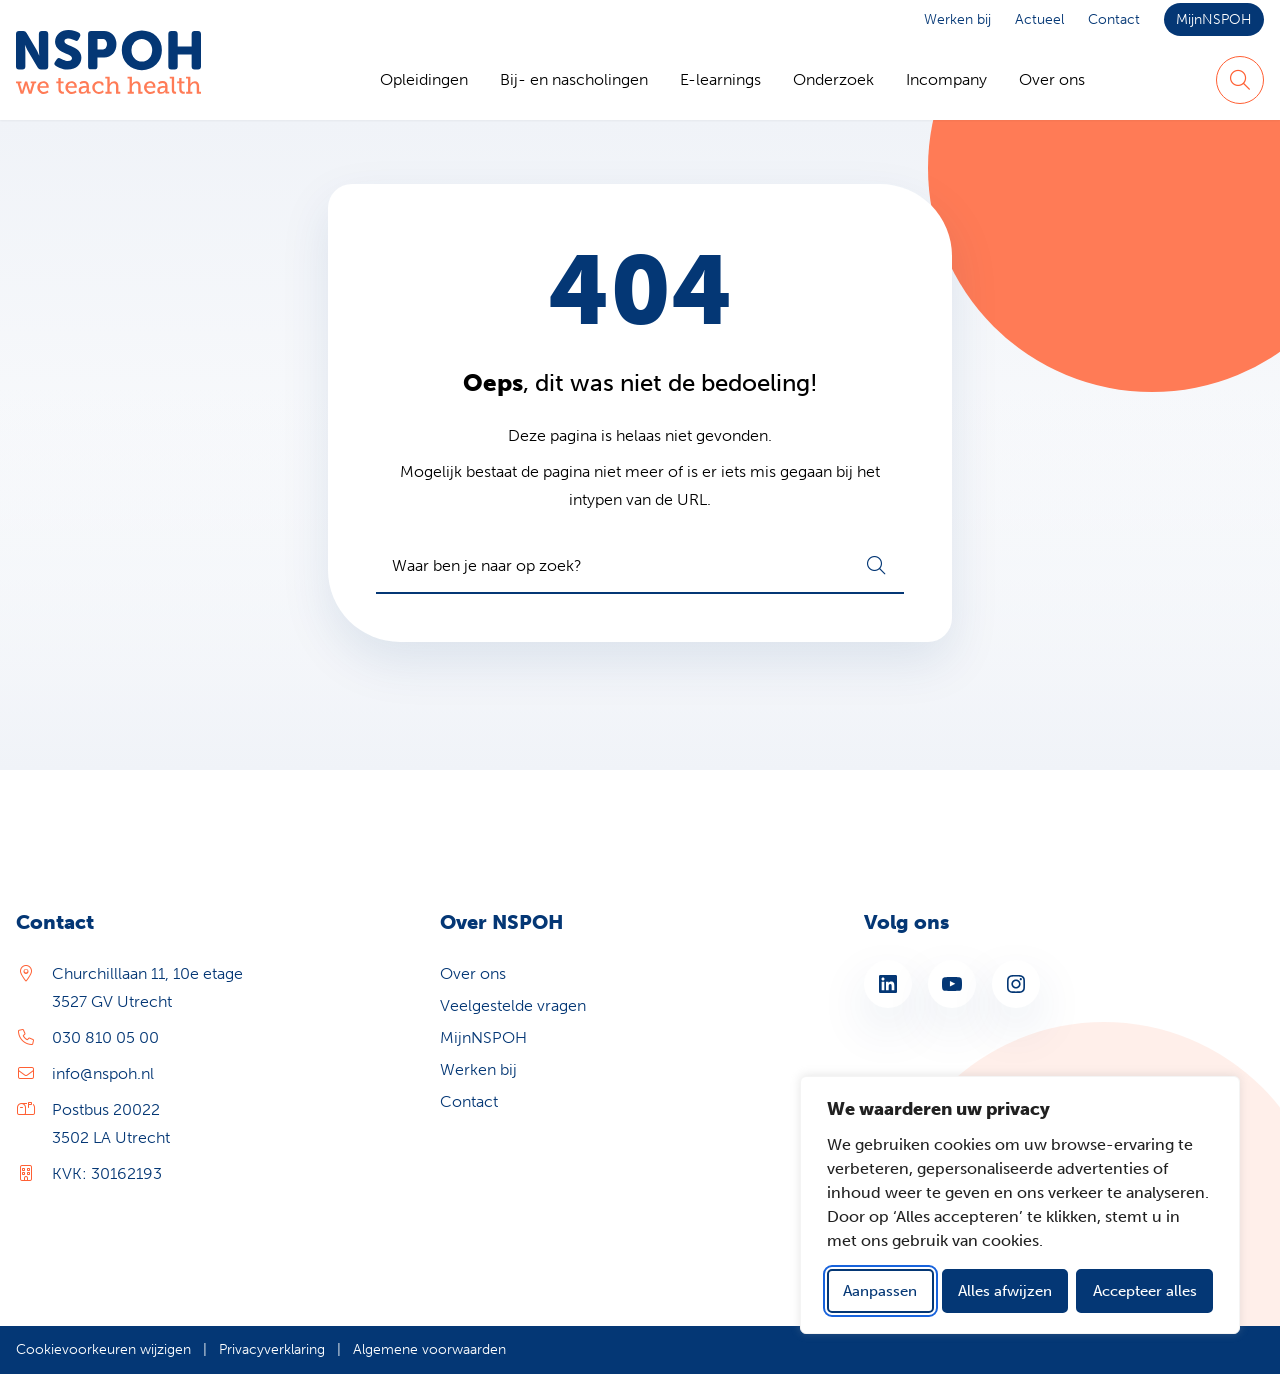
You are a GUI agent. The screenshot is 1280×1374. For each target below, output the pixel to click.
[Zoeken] (1240, 80)
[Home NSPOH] (108, 80)
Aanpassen (880, 1291)
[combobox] (640, 566)
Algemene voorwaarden (429, 1349)
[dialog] (1020, 1205)
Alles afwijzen (1005, 1291)
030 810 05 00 (105, 1037)
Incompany (946, 79)
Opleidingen (424, 79)
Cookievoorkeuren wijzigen (103, 1349)
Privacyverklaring (272, 1349)
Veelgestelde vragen (513, 1005)
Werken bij (957, 19)
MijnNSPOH (1214, 19)
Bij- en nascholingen (574, 79)
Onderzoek (833, 79)
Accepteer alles (1145, 1291)
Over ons (1052, 79)
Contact (1114, 19)
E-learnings (720, 79)
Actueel (1039, 19)
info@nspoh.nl (103, 1073)
